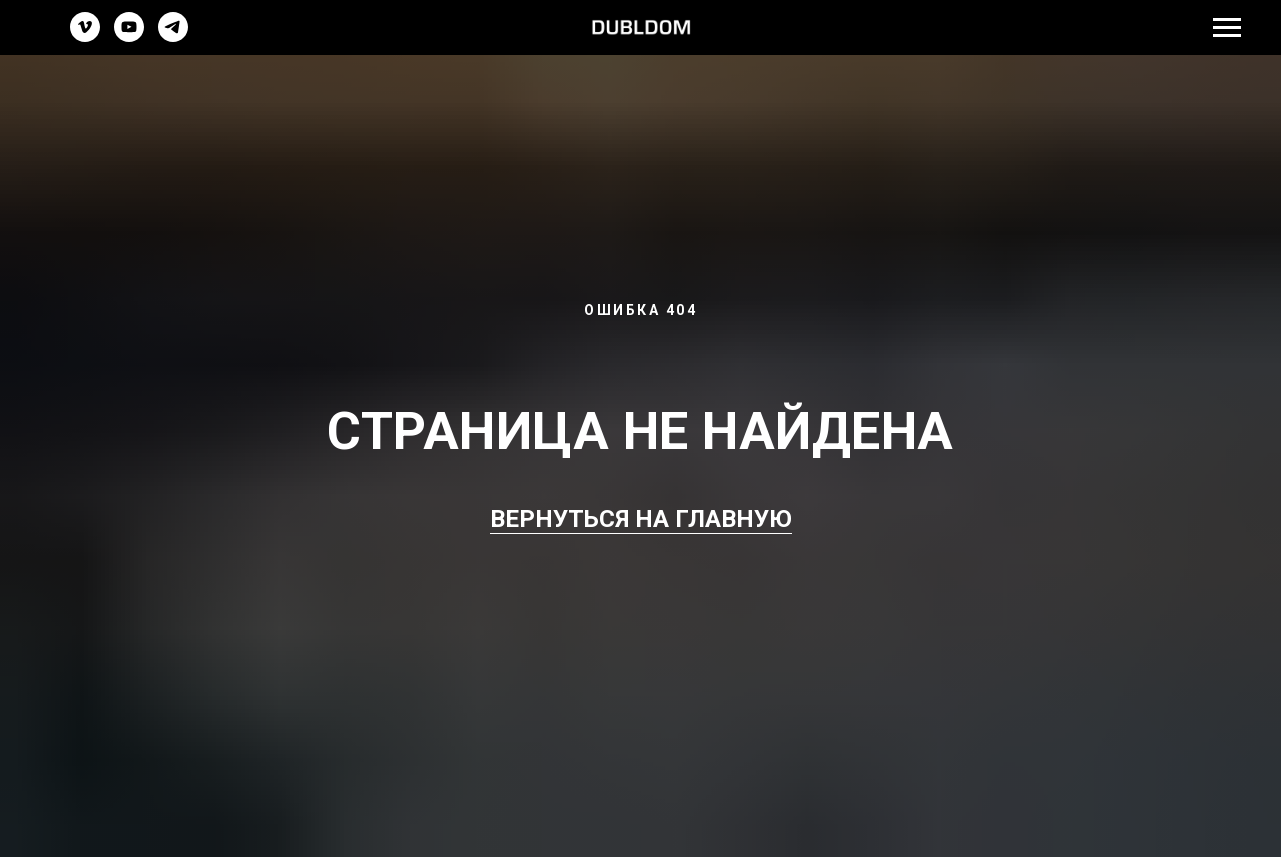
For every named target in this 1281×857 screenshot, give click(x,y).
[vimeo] (85, 36)
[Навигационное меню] (1227, 28)
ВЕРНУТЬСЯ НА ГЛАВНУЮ (641, 519)
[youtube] (129, 36)
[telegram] (173, 36)
